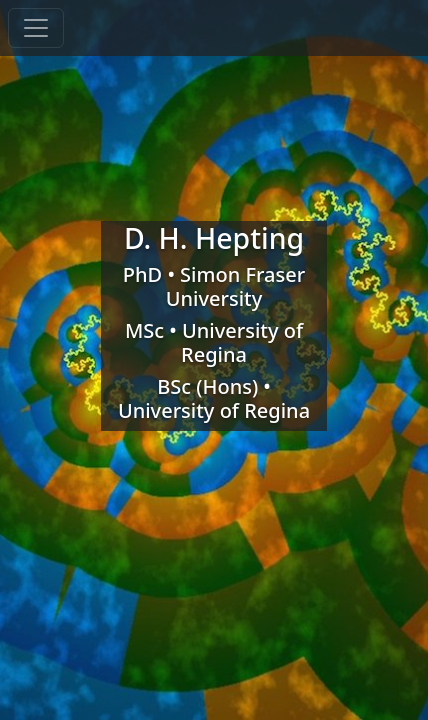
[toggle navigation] (36, 28)
